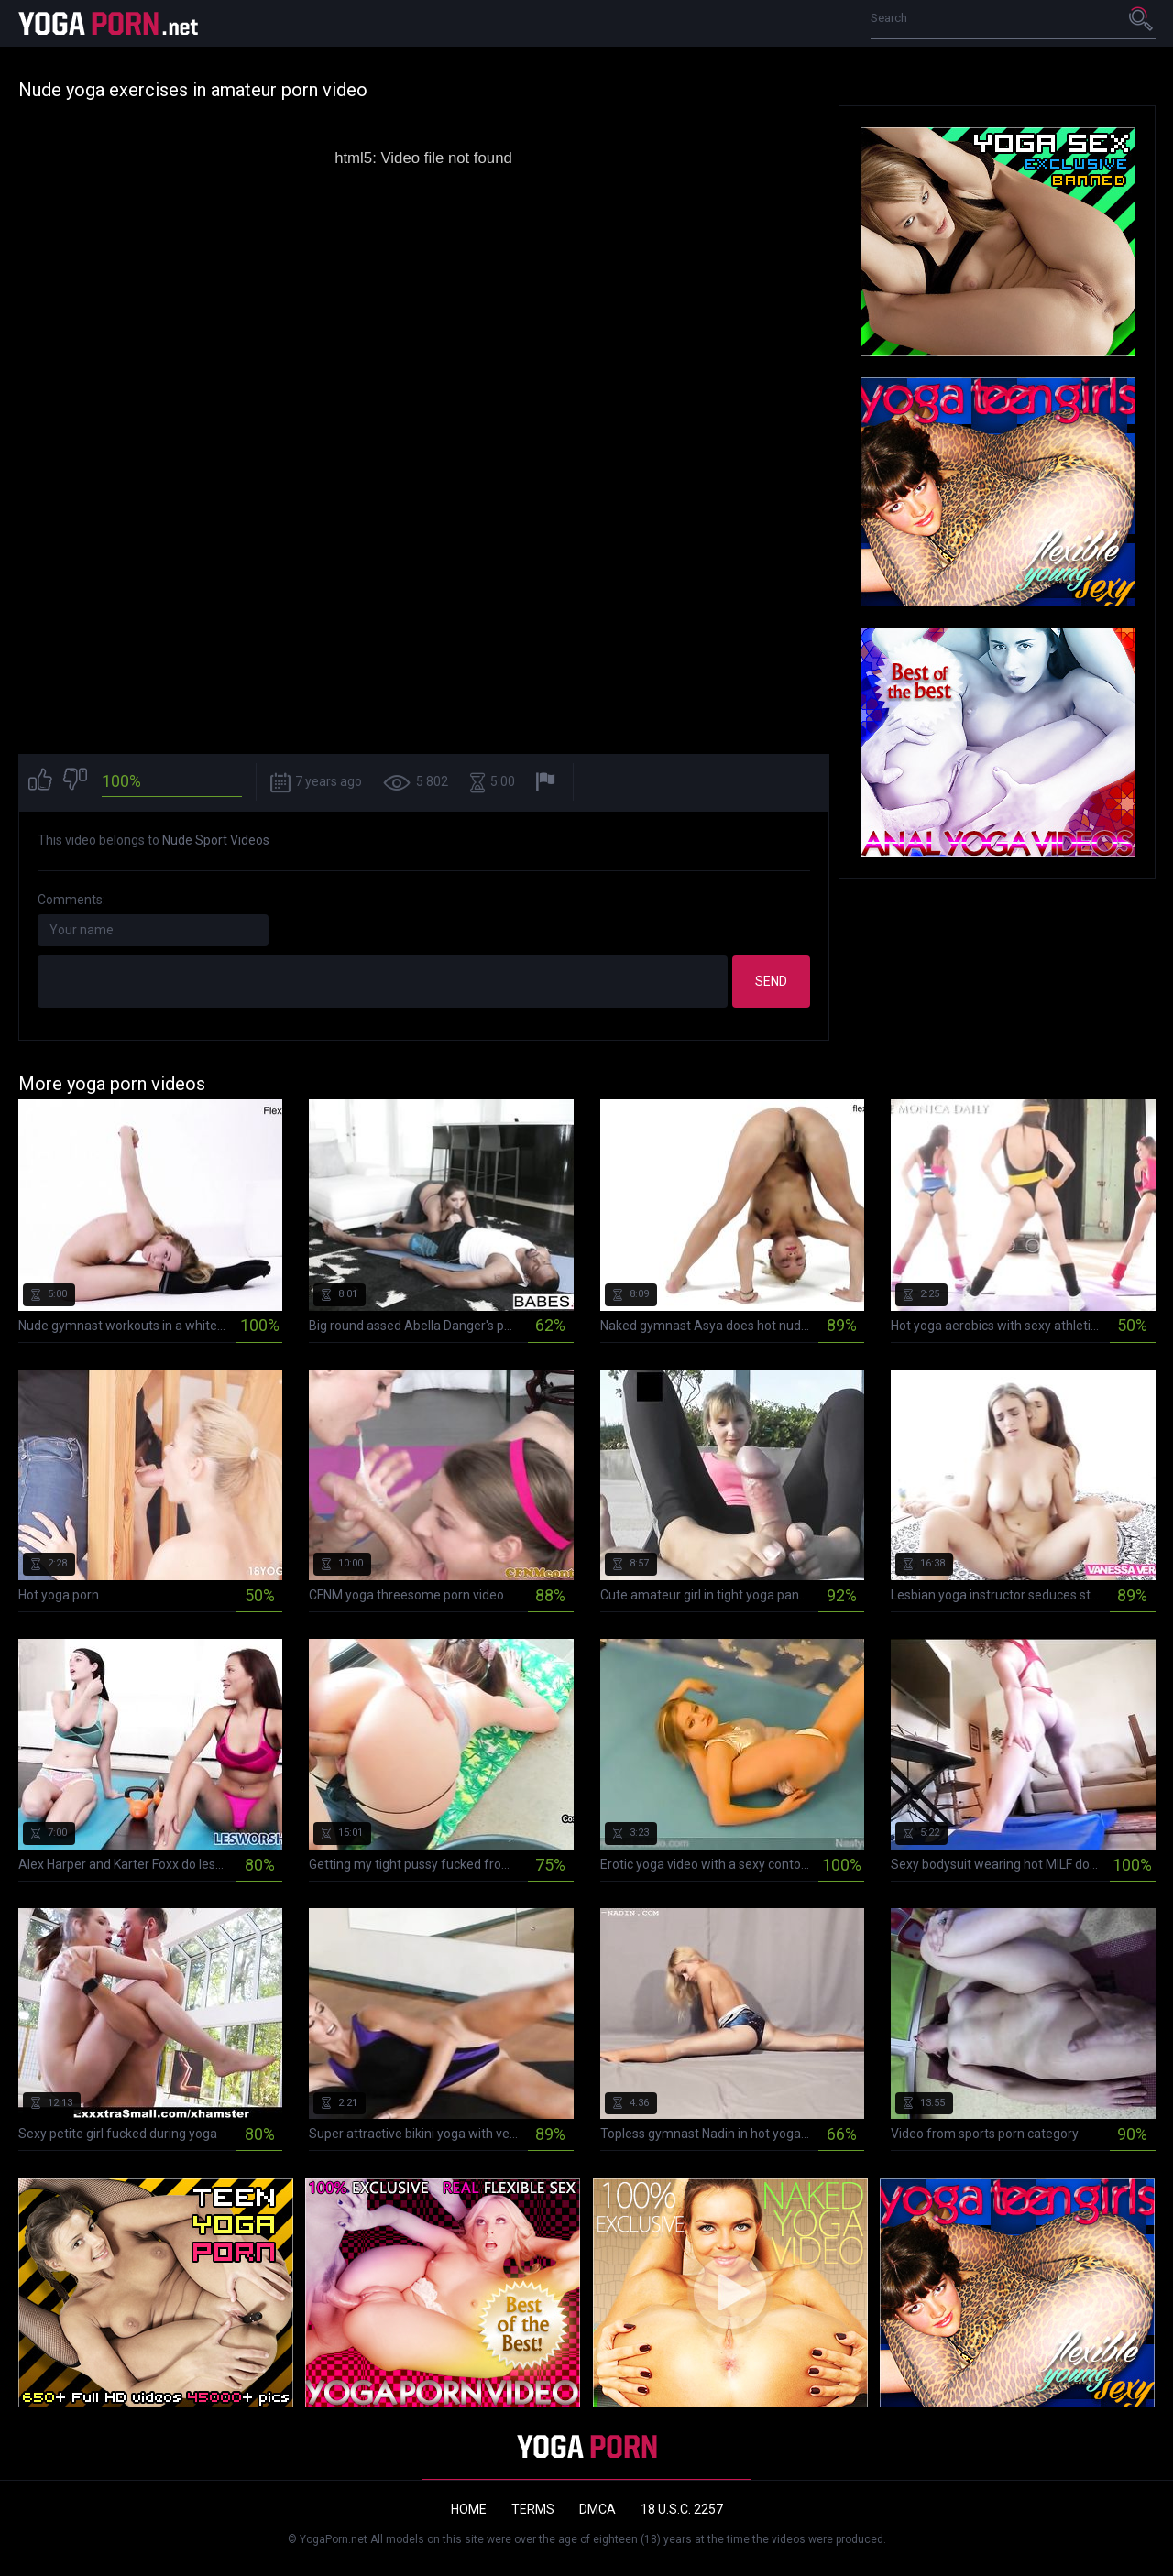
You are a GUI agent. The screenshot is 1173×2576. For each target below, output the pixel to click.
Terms (532, 2509)
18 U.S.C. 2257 (682, 2509)
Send (771, 981)
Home (469, 2509)
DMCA (597, 2509)
